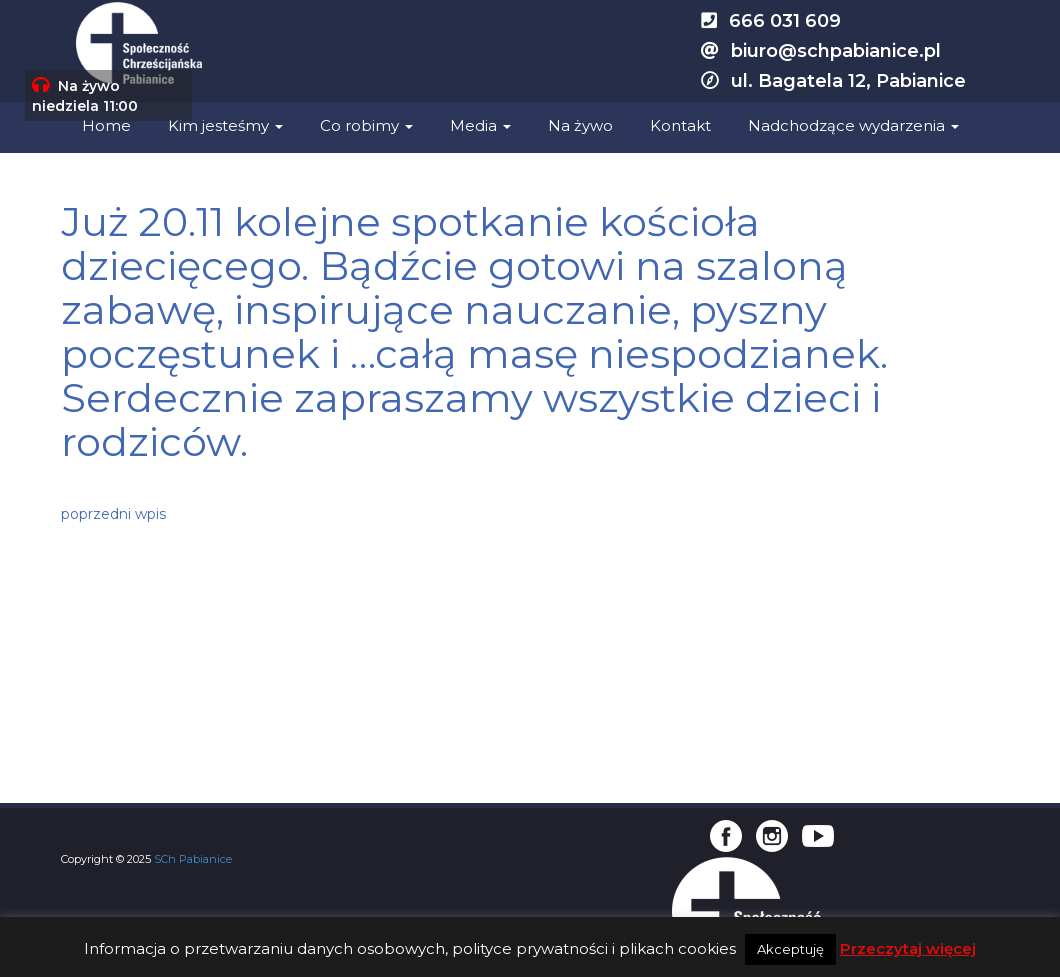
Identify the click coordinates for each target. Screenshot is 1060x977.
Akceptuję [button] (790, 949)
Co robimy (366, 125)
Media (480, 125)
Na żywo (580, 125)
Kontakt (680, 125)
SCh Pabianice (193, 859)
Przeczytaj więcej (908, 948)
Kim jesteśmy (225, 125)
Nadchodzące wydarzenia (853, 125)
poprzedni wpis (113, 514)
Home (106, 125)
